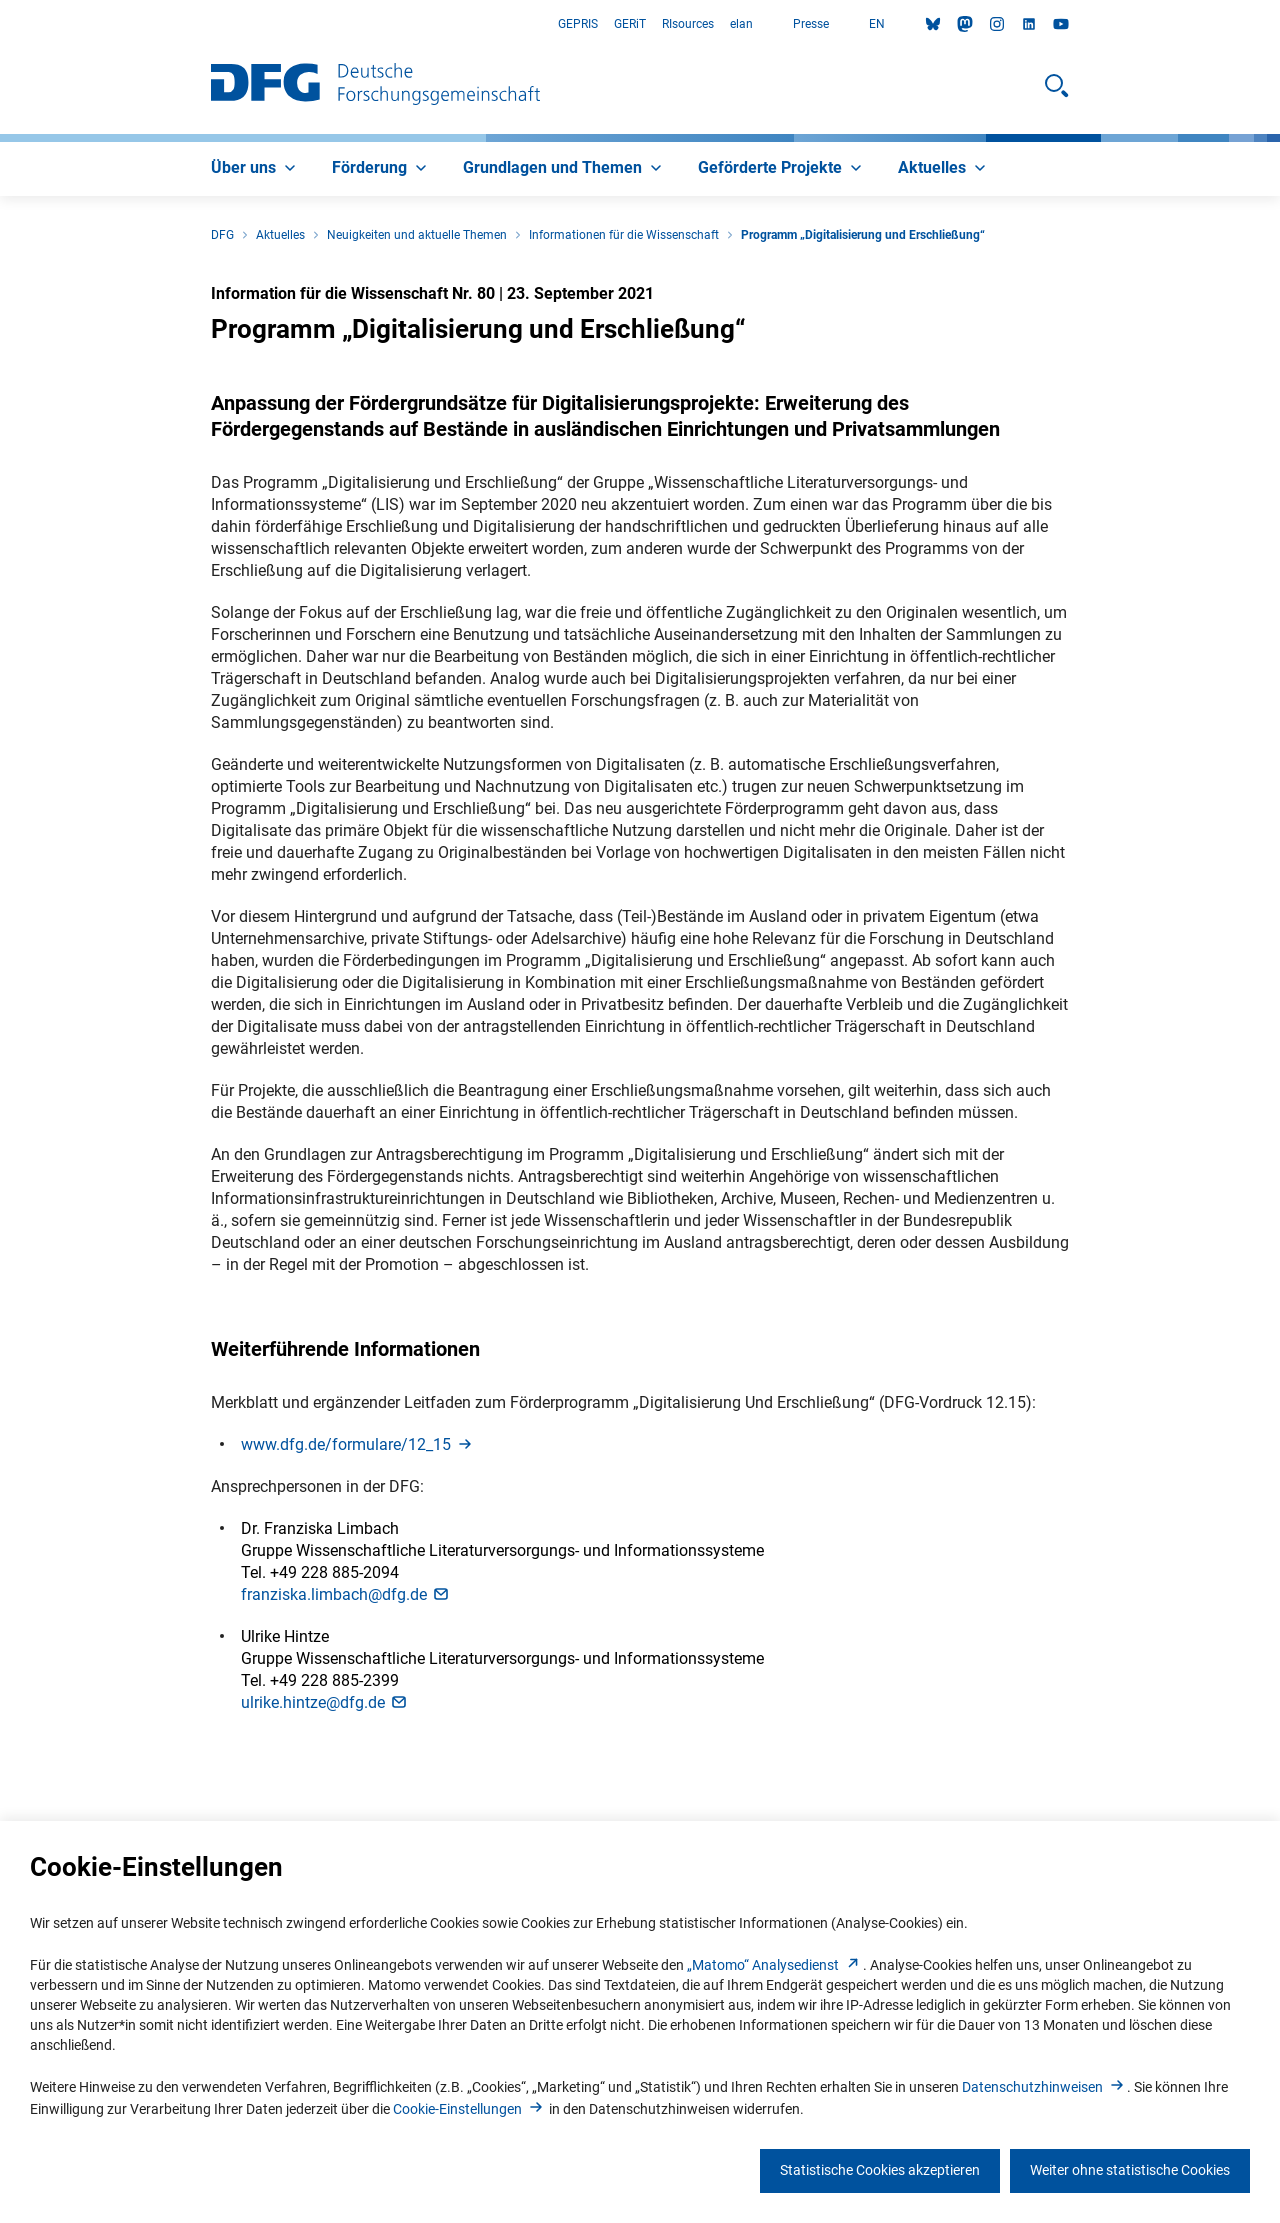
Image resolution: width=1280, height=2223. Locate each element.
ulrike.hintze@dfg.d (325, 1702)
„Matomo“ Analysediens (775, 1965)
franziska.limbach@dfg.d (346, 1594)
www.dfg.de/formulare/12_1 (358, 1444)
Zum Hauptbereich (0, 24)
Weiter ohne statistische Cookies (1130, 2170)
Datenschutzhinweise (1044, 2087)
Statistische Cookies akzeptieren (880, 2170)
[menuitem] (255, 169)
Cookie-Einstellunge (469, 2109)
